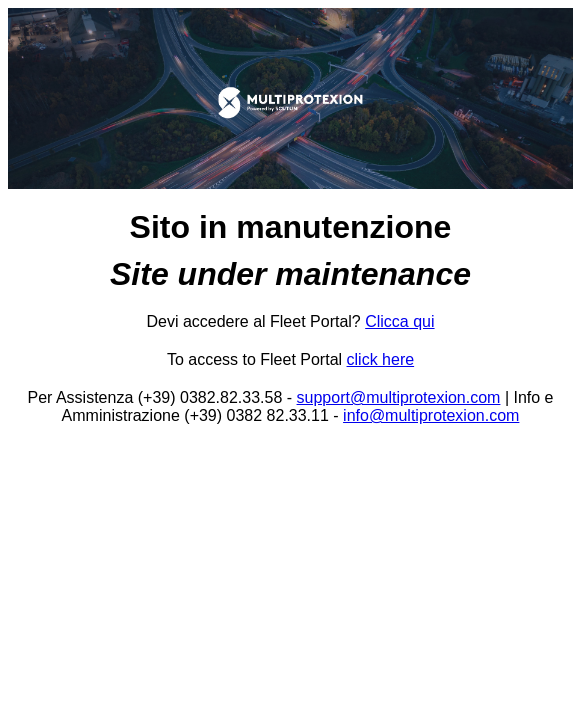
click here (381, 359)
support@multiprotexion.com (399, 397)
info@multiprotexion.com (431, 415)
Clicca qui (399, 321)
